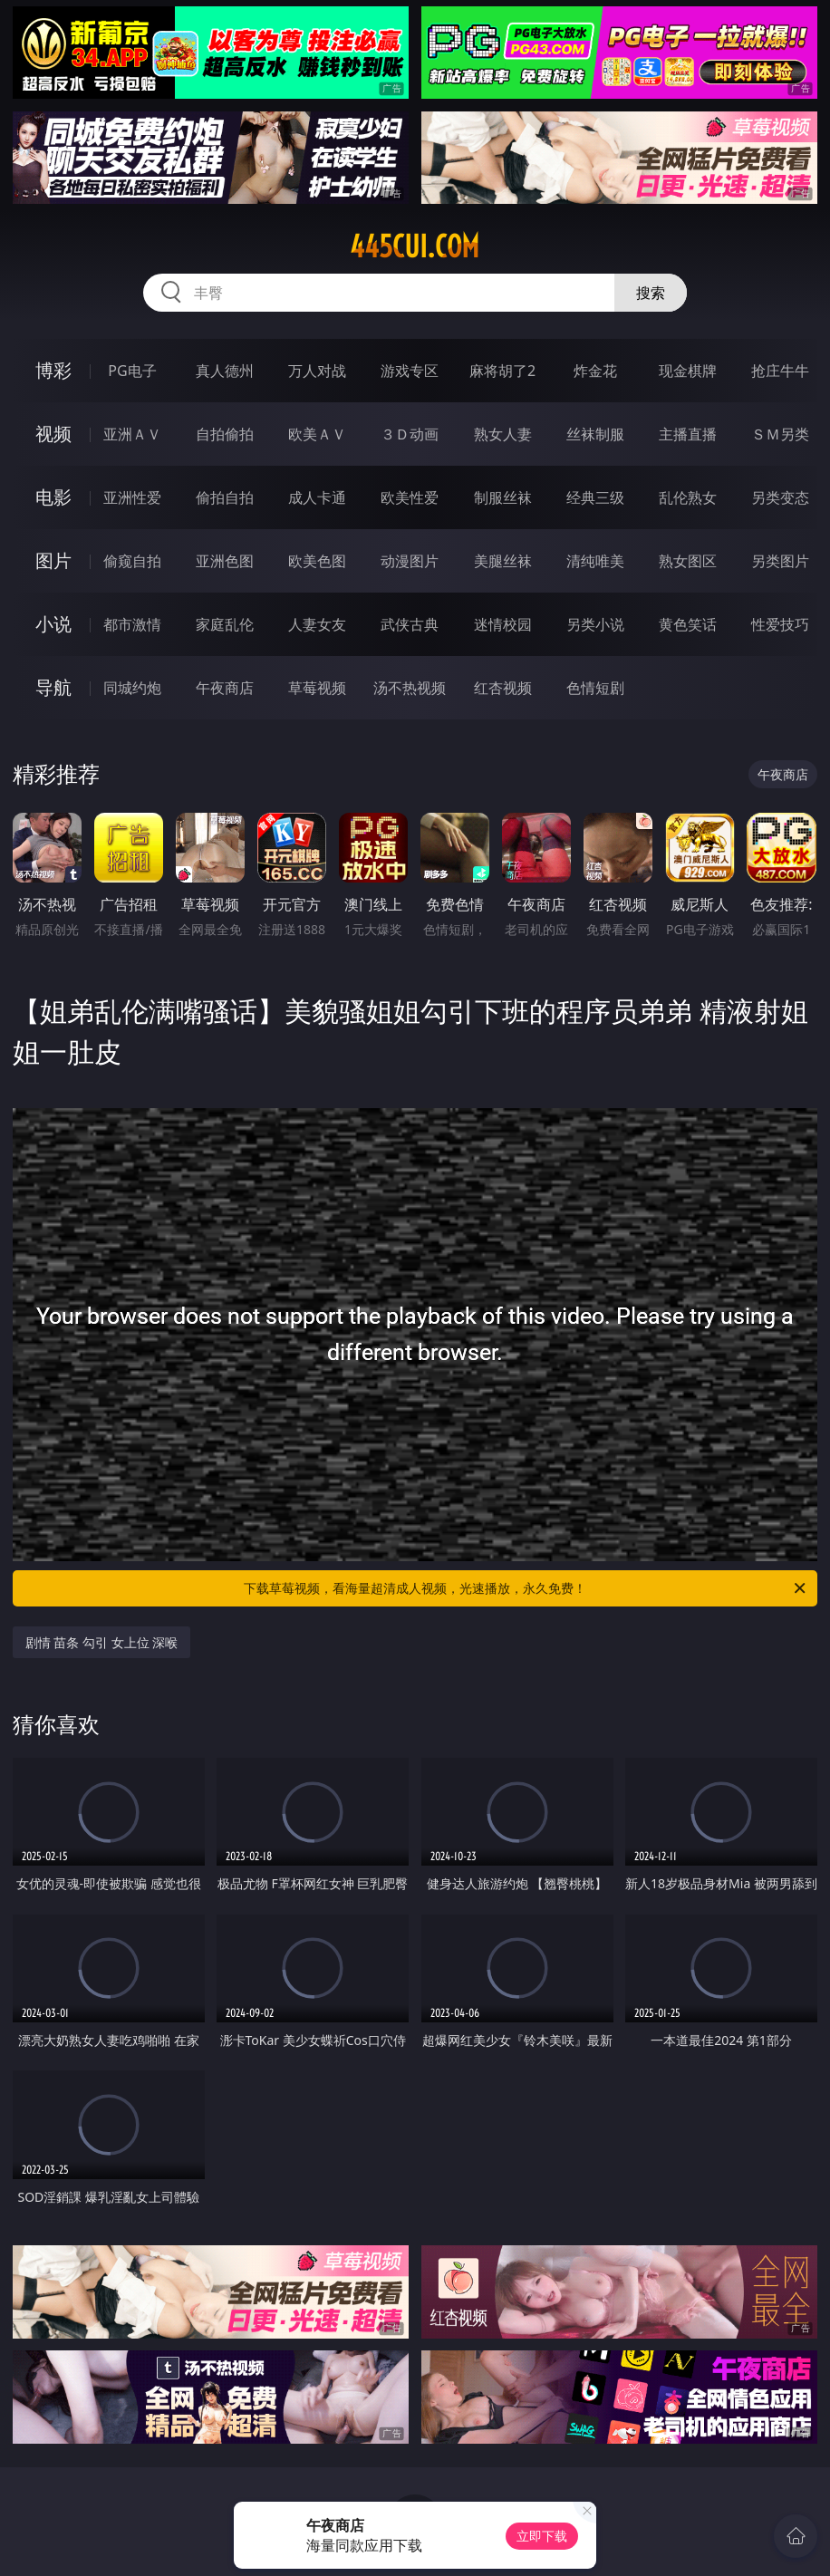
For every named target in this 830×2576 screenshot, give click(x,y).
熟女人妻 (503, 434)
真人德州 (225, 371)
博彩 (53, 370)
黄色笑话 (688, 624)
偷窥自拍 (132, 561)
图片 (53, 560)
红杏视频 (503, 688)
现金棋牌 (688, 371)
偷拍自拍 (225, 497)
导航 (53, 687)
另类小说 (595, 624)
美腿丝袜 (503, 561)
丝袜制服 (595, 434)
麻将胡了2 (502, 371)
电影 (53, 497)
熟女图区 (688, 561)
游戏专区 (410, 371)
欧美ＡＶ (317, 434)
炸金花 (595, 371)
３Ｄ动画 (410, 434)
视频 (53, 433)
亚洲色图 (225, 561)
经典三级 (595, 497)
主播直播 (688, 434)
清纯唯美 (595, 561)
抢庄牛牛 (780, 371)
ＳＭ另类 (780, 434)
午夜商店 (225, 688)
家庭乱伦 (225, 624)
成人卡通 (317, 497)
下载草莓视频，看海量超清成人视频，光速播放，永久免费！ (526, 1588)
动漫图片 (410, 561)
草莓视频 (317, 688)
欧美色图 (317, 561)
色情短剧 (595, 688)
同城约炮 (132, 688)
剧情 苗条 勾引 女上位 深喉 (102, 1642)
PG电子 (132, 371)
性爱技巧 (780, 624)
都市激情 (132, 624)
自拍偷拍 (225, 434)
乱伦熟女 (688, 497)
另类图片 (780, 561)
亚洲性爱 (132, 497)
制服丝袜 (503, 497)
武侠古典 (410, 624)
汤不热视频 (409, 688)
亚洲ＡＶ (132, 434)
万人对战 (317, 371)
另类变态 (780, 497)
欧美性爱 (410, 497)
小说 (53, 624)
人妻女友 (317, 624)
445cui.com (414, 246)
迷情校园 (503, 624)
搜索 (650, 293)
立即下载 (541, 2535)
